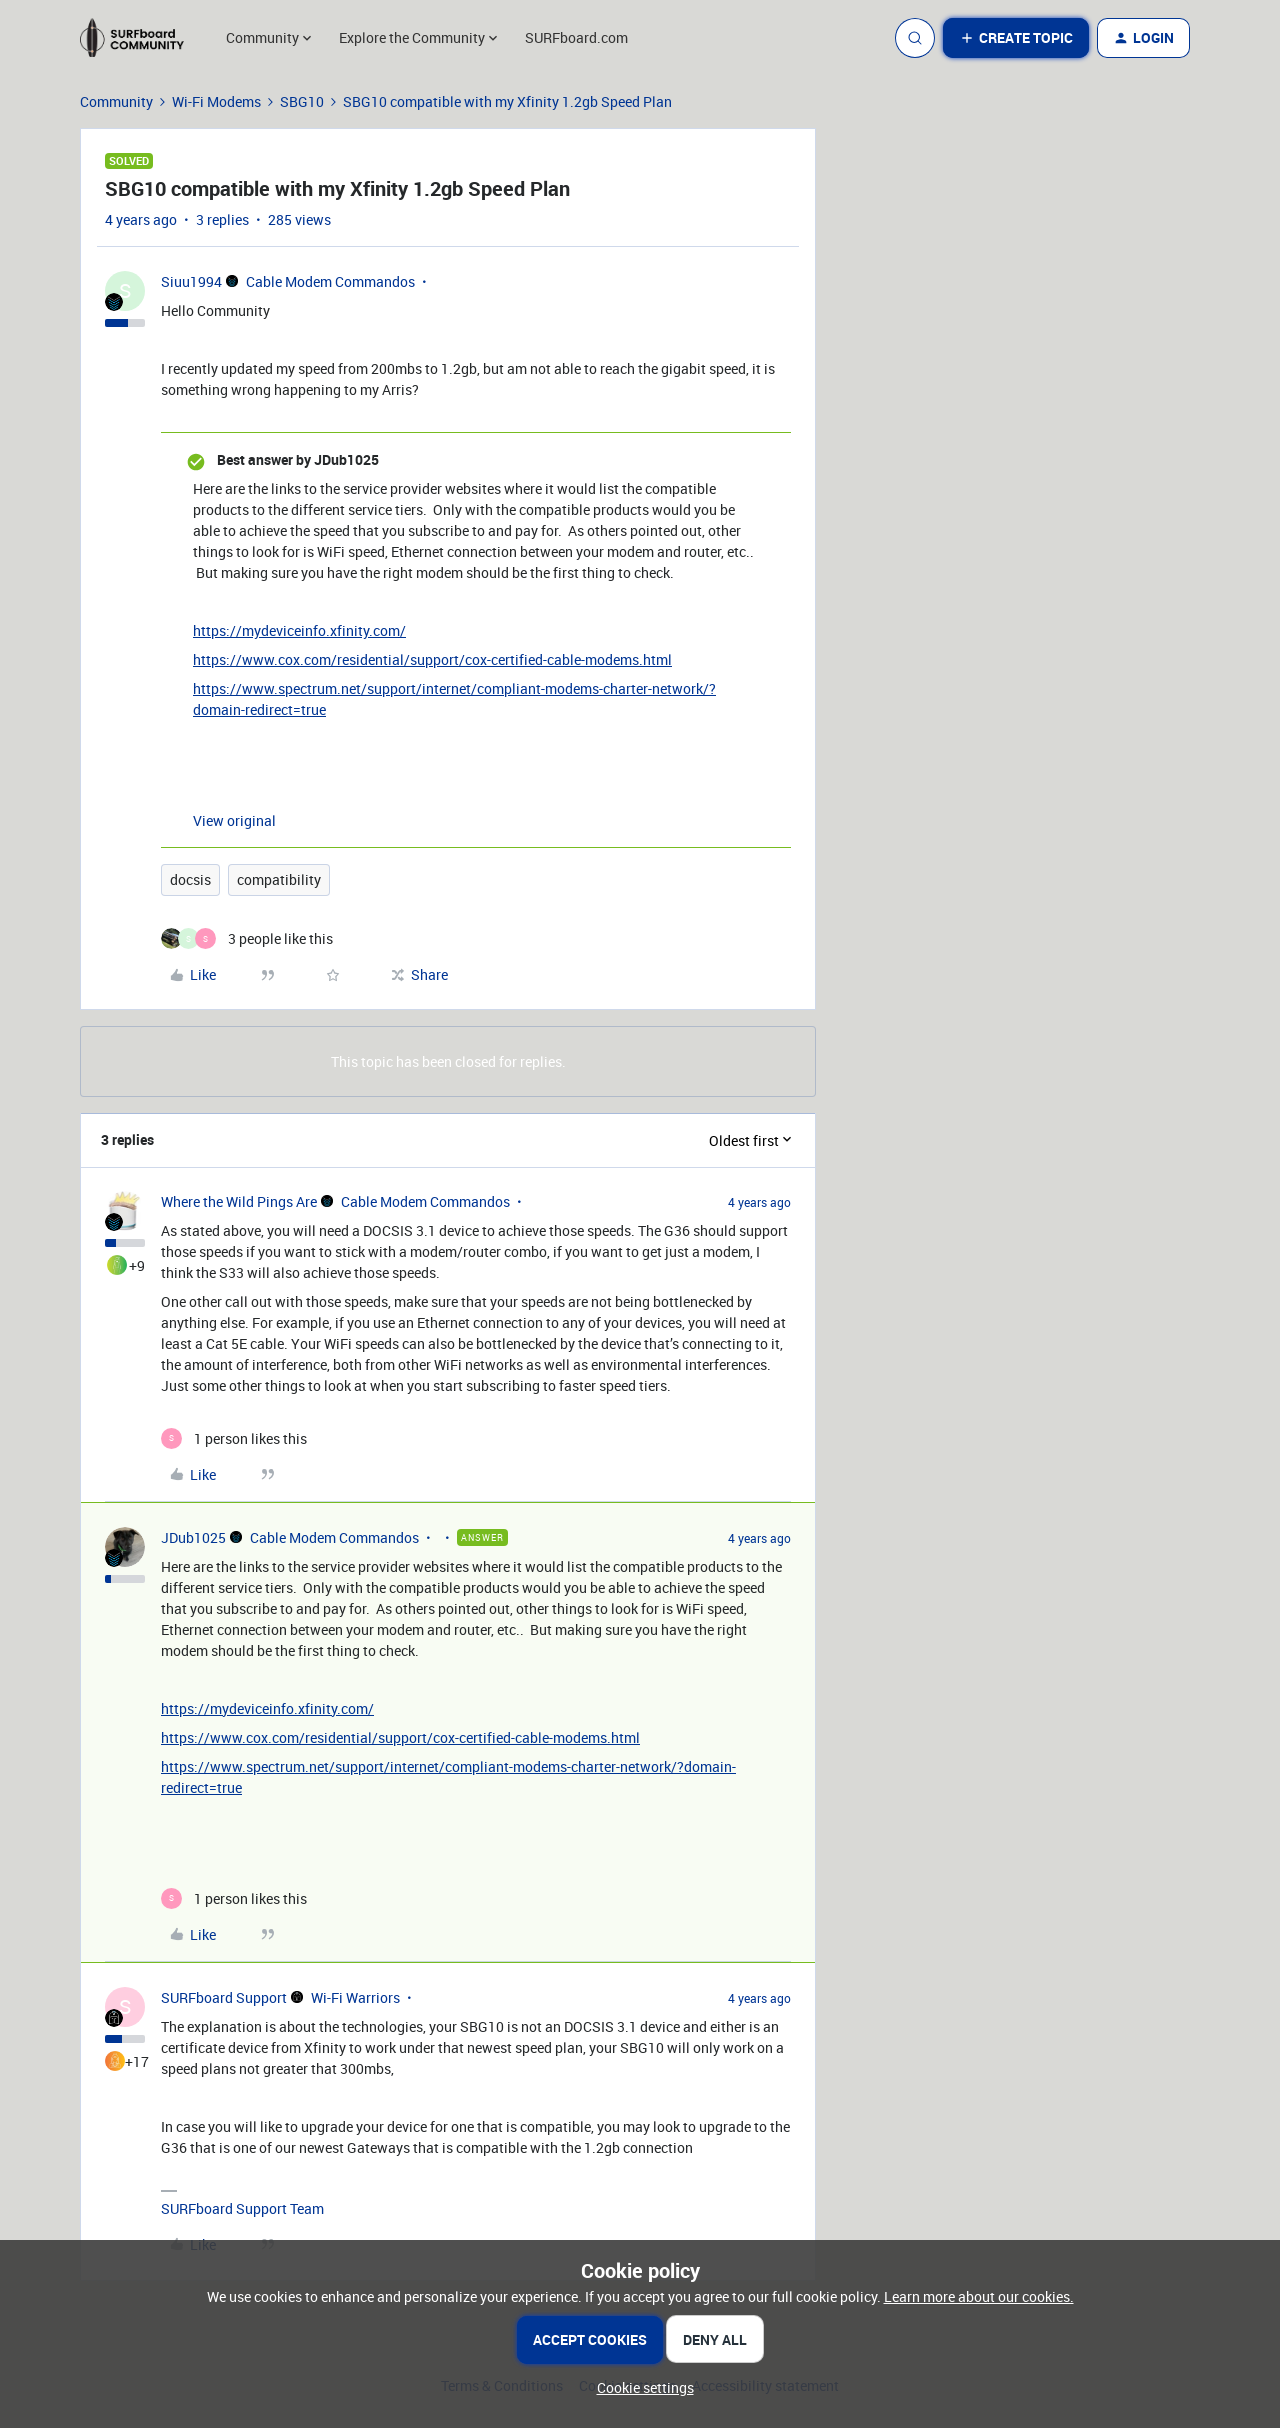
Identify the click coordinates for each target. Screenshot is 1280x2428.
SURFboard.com (576, 37)
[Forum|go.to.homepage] (141, 38)
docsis (190, 879)
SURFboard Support (224, 1997)
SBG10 (302, 101)
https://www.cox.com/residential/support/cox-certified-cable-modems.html (432, 659)
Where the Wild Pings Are (239, 1201)
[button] (1016, 38)
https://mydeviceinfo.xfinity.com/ (299, 630)
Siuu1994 (191, 281)
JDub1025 (193, 1537)
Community (116, 101)
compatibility (279, 879)
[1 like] (234, 1438)
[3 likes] (247, 938)
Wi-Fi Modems (216, 101)
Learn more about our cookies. (979, 2296)
